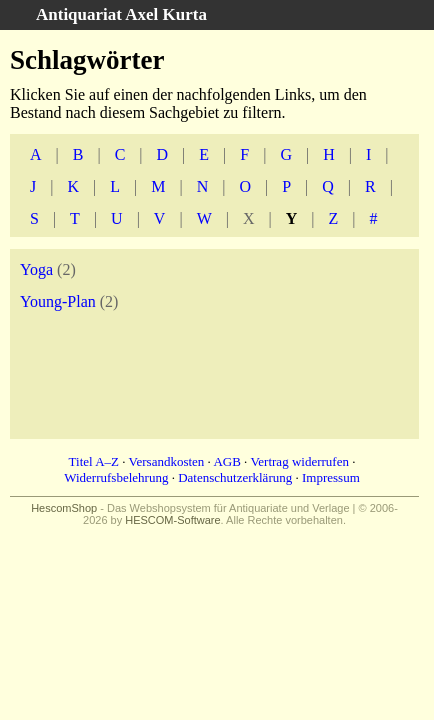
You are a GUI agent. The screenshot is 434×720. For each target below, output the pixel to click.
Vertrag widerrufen (299, 461)
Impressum (331, 477)
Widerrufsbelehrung (116, 477)
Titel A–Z (94, 461)
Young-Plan (58, 301)
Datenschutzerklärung (235, 477)
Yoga (36, 269)
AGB (226, 461)
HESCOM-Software (172, 520)
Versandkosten (167, 461)
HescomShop (64, 508)
